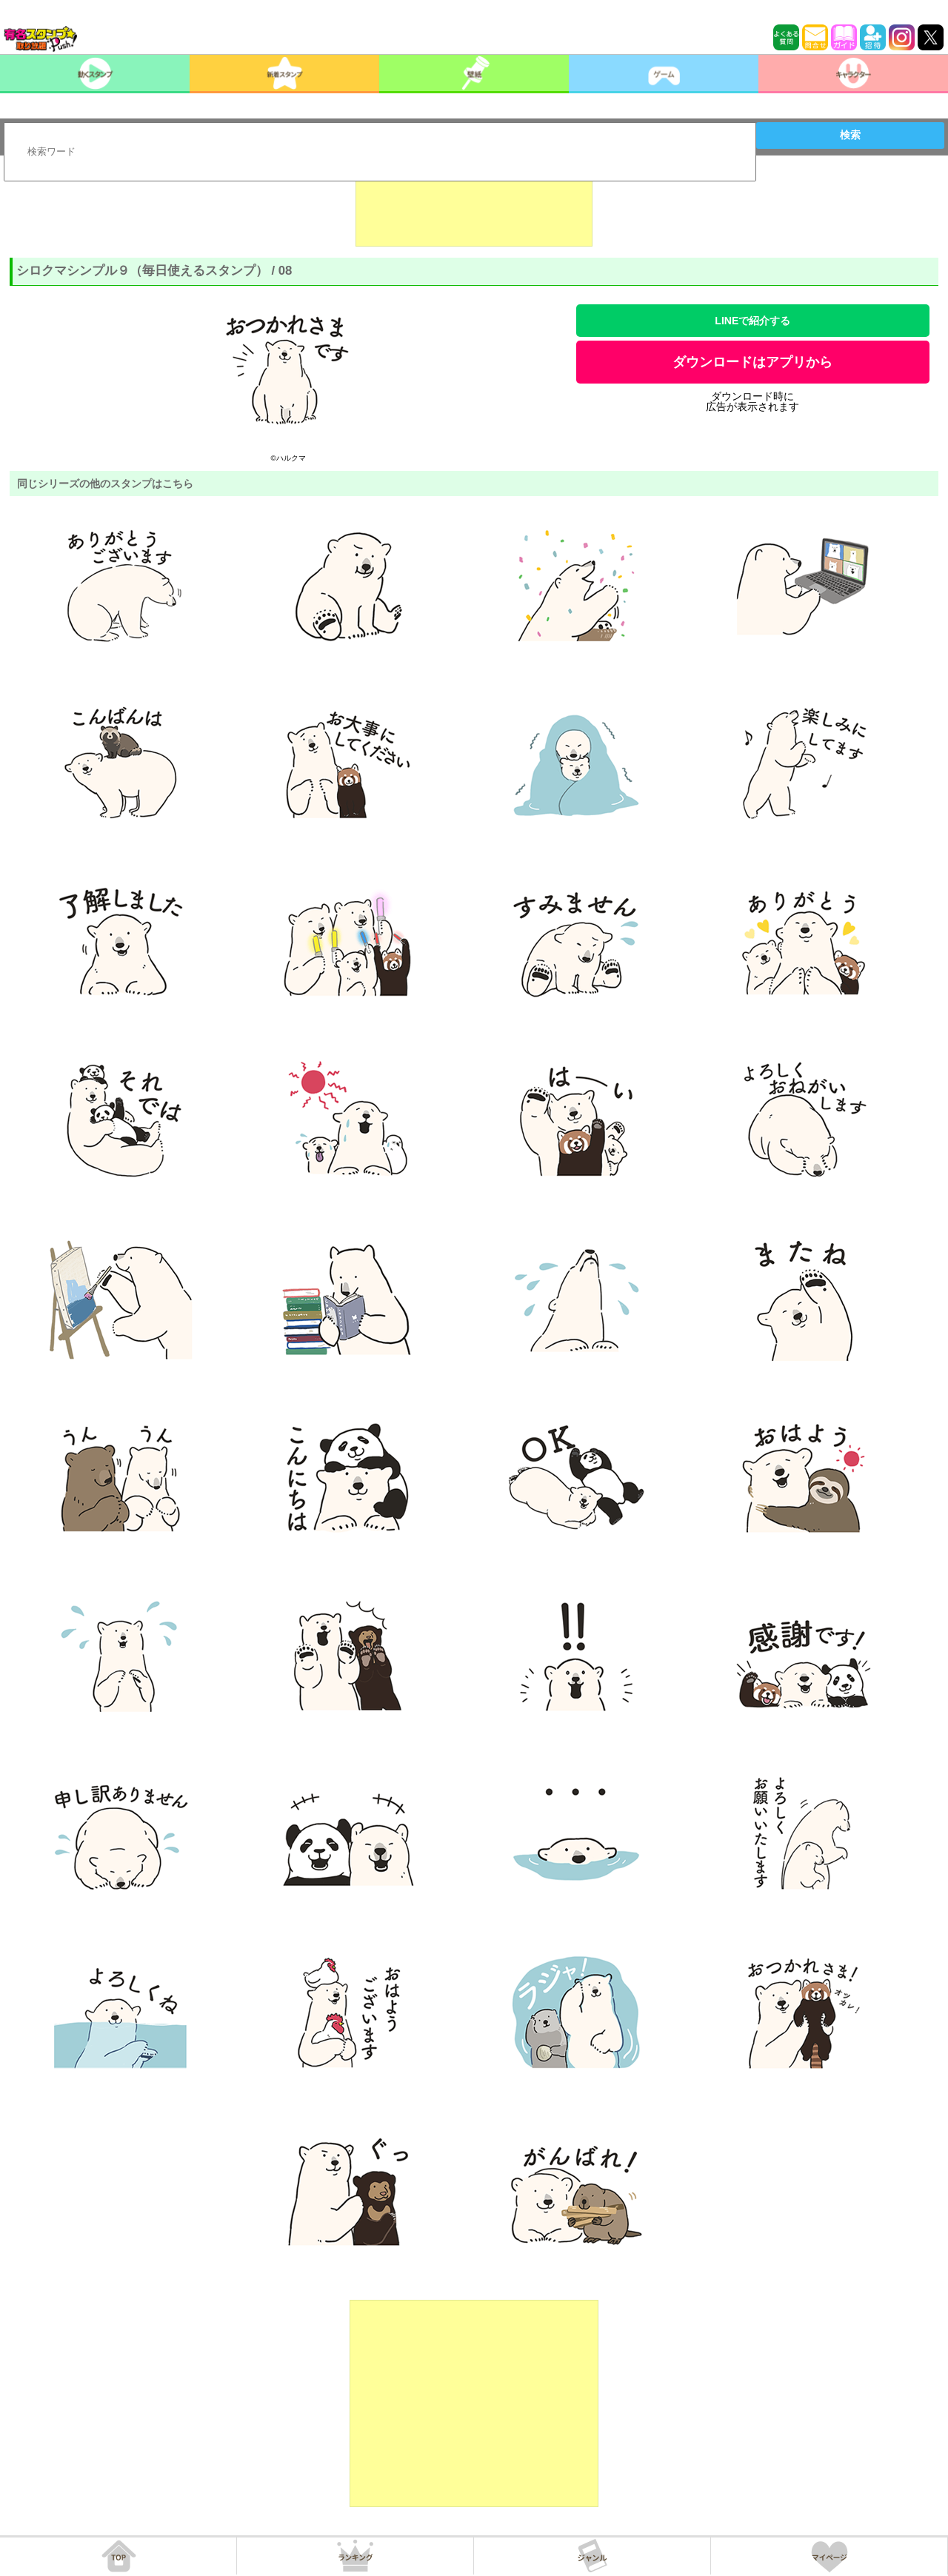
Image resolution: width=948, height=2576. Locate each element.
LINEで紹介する (752, 321)
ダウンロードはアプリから (752, 362)
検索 (850, 135)
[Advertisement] (474, 210)
